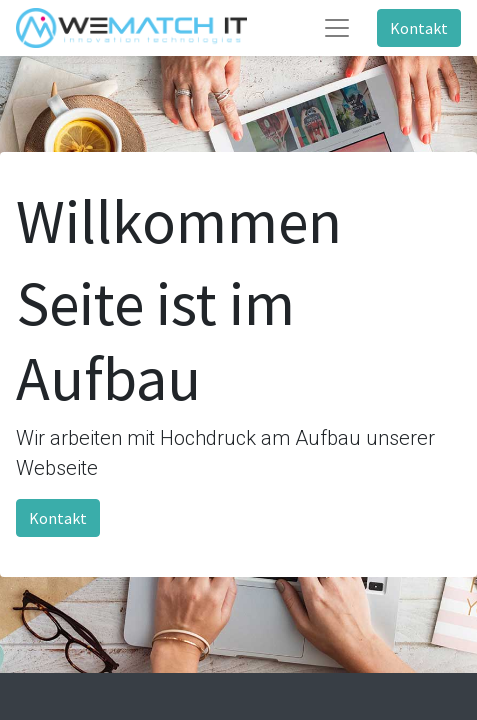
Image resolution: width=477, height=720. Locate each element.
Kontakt (419, 28)
